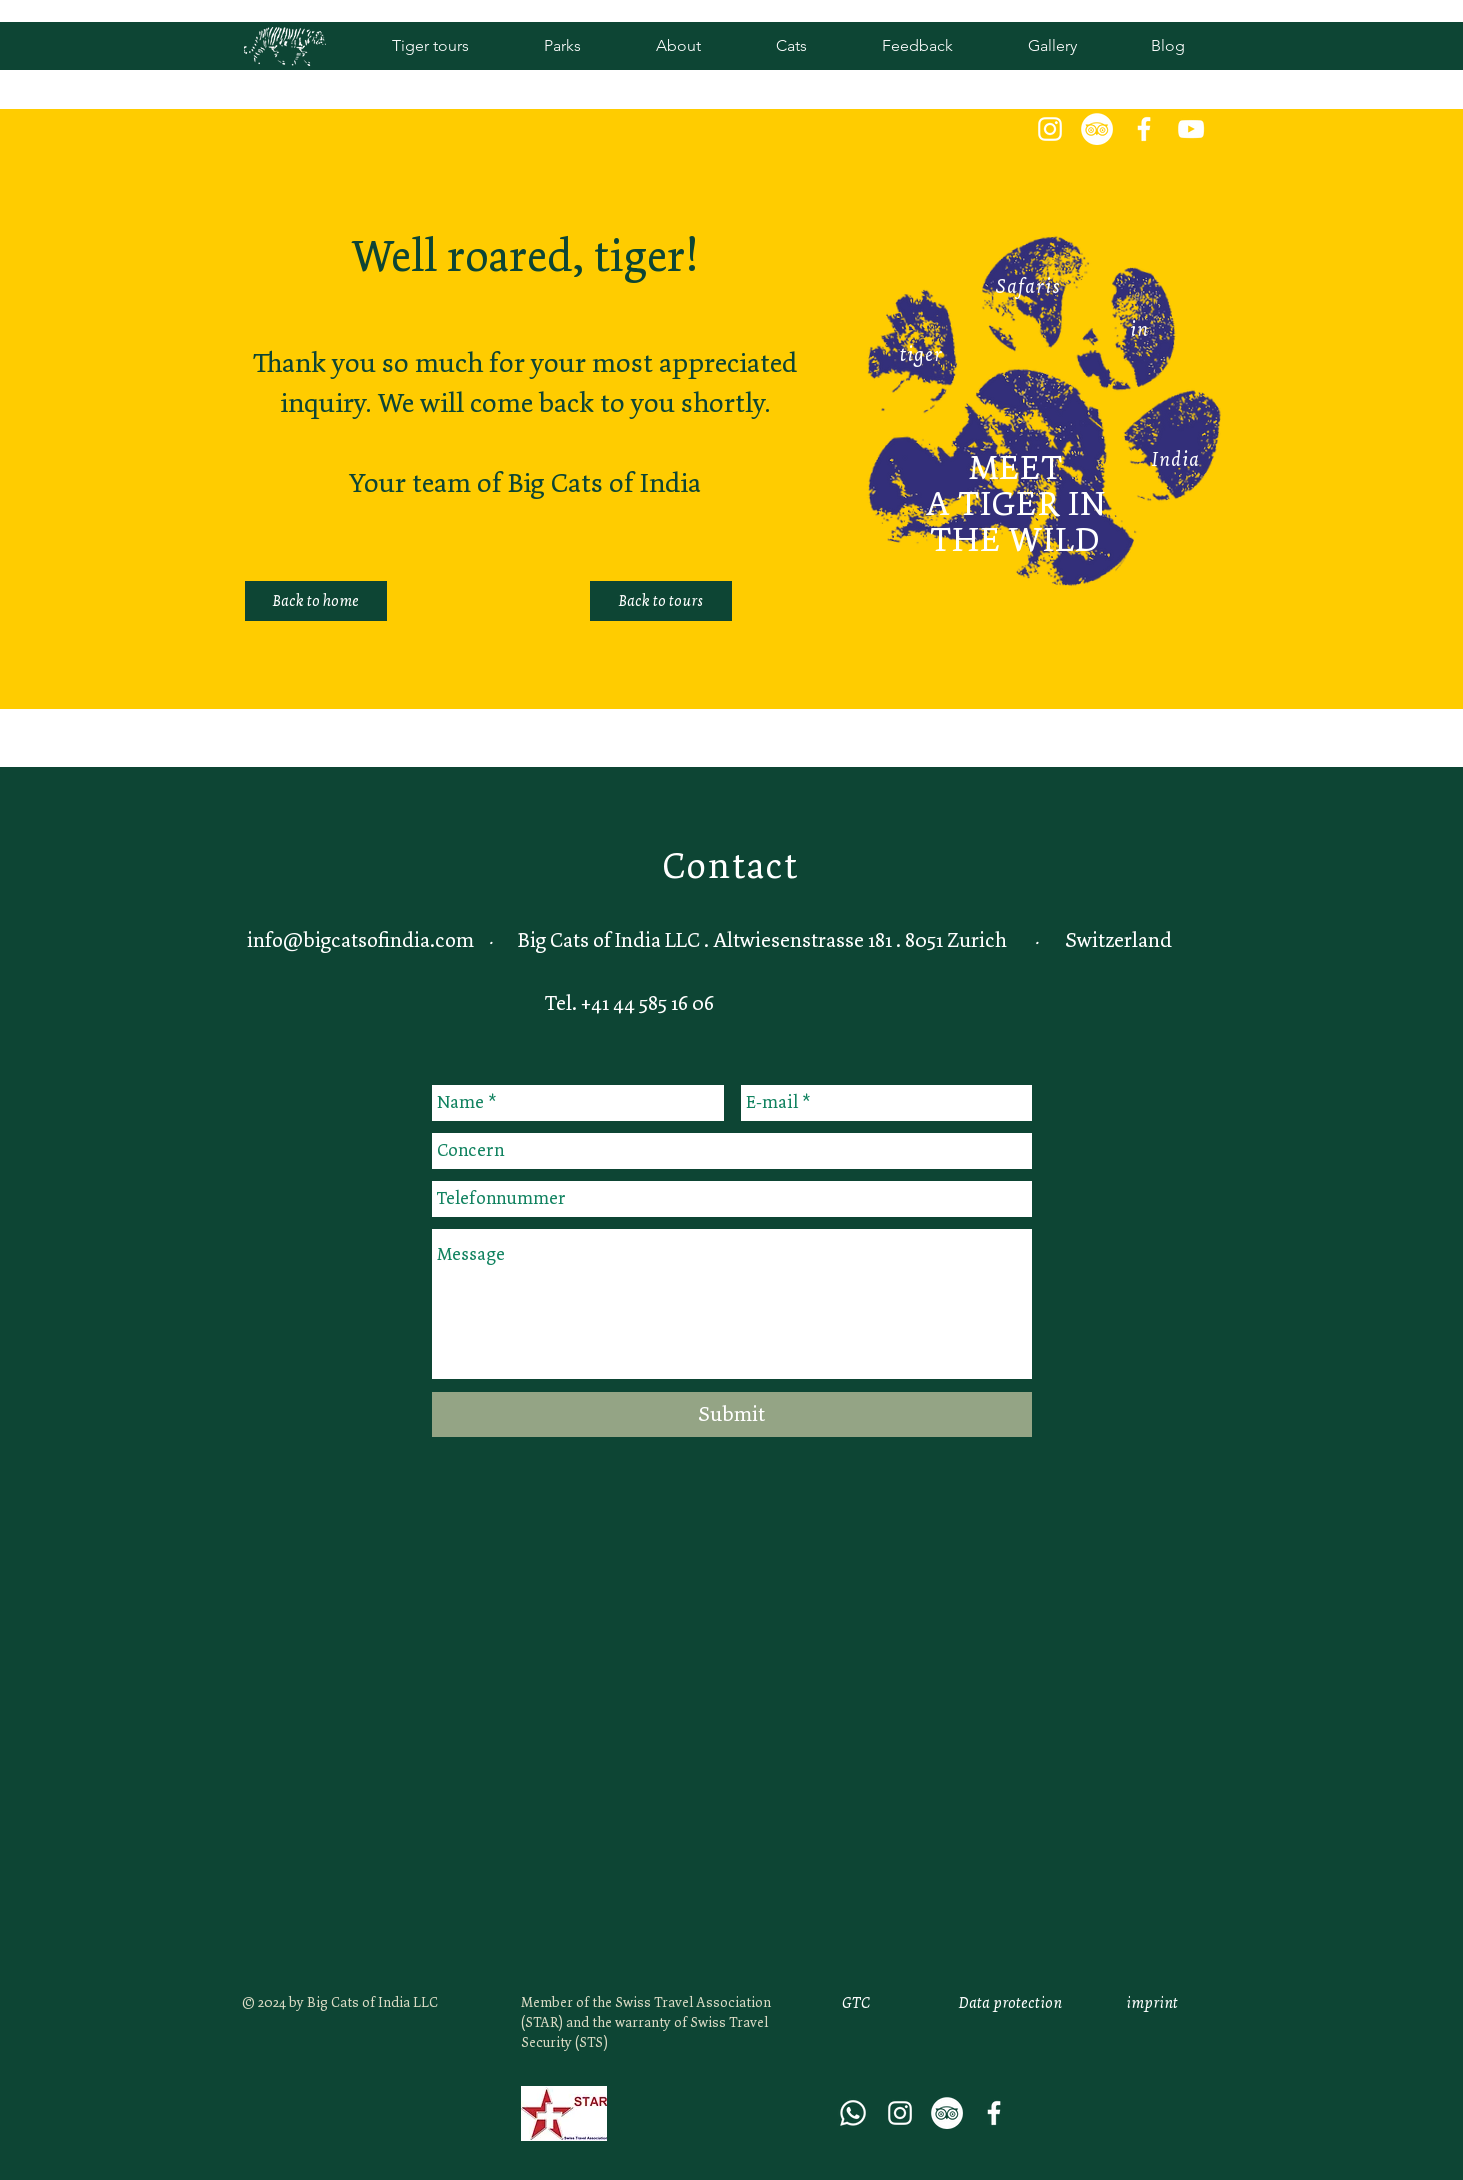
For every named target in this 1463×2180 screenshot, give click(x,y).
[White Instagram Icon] (1050, 129)
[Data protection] (1011, 2003)
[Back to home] (316, 601)
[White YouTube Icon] (1191, 129)
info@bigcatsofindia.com (360, 940)
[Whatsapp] (853, 2113)
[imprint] (1152, 2003)
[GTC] (856, 2003)
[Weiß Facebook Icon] (1144, 129)
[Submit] (732, 1414)
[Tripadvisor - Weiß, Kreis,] (1097, 129)
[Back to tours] (661, 601)
